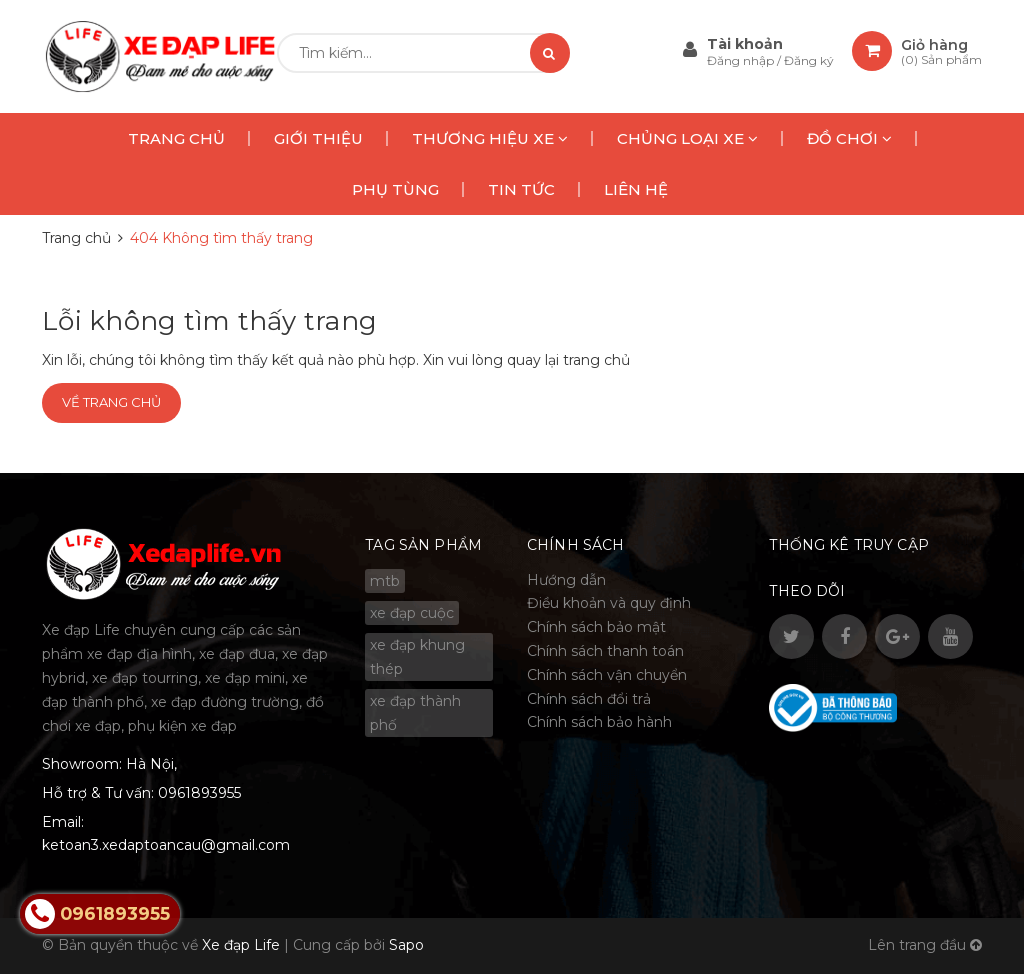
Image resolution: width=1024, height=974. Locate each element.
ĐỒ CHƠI (849, 138)
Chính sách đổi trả (589, 699)
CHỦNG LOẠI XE (687, 138)
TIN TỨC (521, 189)
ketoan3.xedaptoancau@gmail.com (166, 845)
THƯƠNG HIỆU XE (490, 138)
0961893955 (199, 793)
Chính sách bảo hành (599, 722)
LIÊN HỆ (636, 189)
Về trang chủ (111, 402)
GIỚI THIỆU (318, 138)
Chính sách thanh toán (605, 651)
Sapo (406, 945)
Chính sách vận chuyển (607, 675)
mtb (385, 581)
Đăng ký (809, 60)
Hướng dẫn (566, 580)
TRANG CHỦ (176, 138)
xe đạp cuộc (412, 613)
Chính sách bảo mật (596, 627)
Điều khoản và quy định (609, 603)
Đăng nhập (742, 60)
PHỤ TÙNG (395, 189)
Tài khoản (745, 44)
